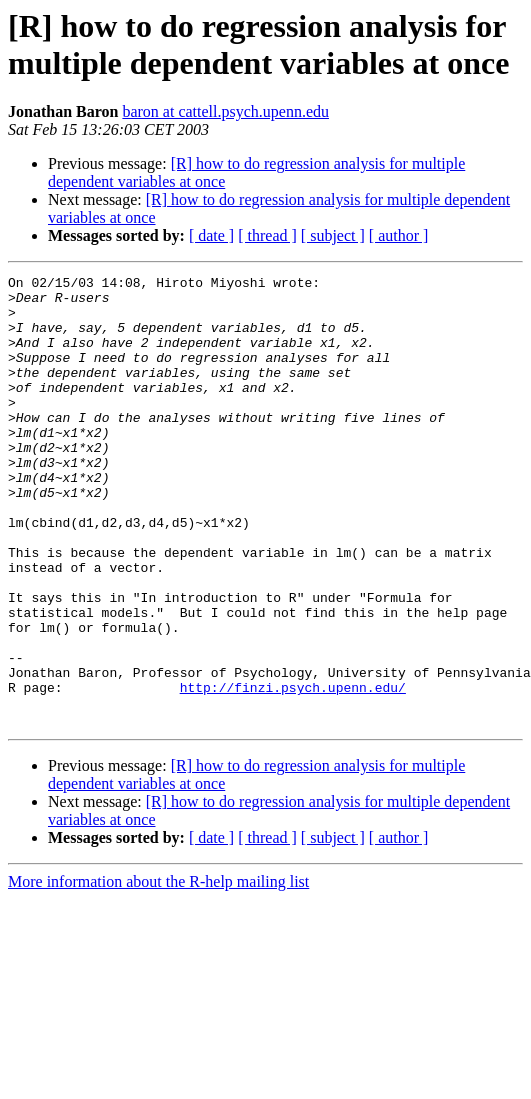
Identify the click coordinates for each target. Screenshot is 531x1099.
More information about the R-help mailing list (158, 971)
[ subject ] (333, 235)
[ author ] (399, 235)
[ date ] (211, 235)
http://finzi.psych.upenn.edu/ (293, 771)
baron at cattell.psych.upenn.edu (225, 111)
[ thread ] (267, 235)
